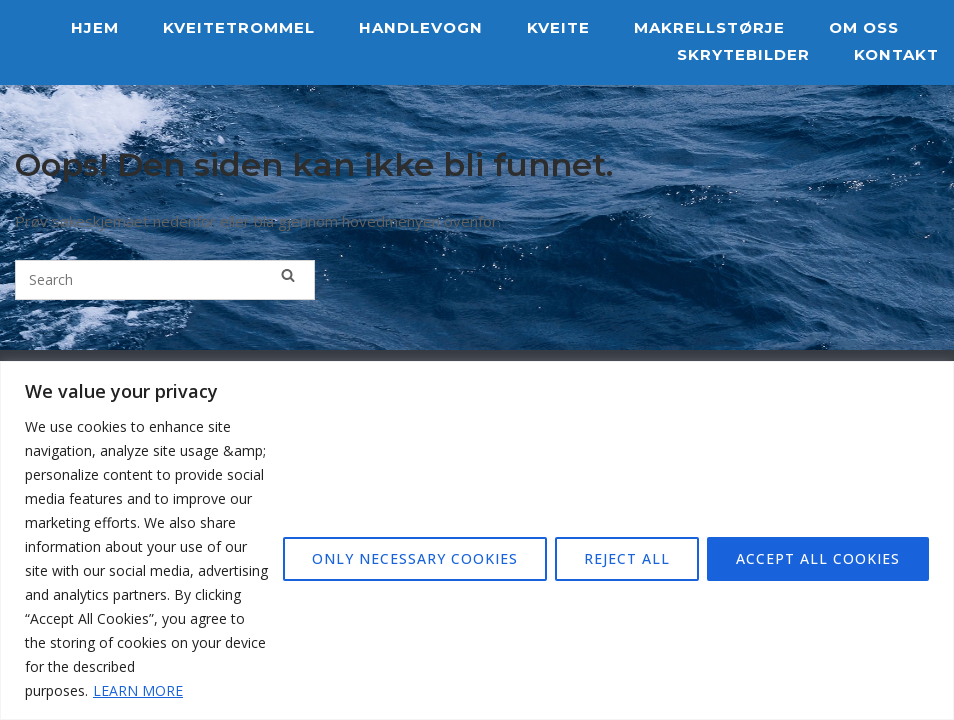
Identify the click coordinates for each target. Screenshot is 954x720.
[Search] (288, 275)
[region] (477, 540)
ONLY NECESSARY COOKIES (415, 558)
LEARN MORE (138, 690)
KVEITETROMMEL (239, 27)
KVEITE (558, 27)
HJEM (95, 27)
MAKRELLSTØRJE (709, 27)
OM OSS (864, 27)
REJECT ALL (627, 558)
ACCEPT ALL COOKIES (818, 558)
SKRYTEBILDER (743, 54)
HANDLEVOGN (421, 27)
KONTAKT (896, 54)
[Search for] (165, 280)
